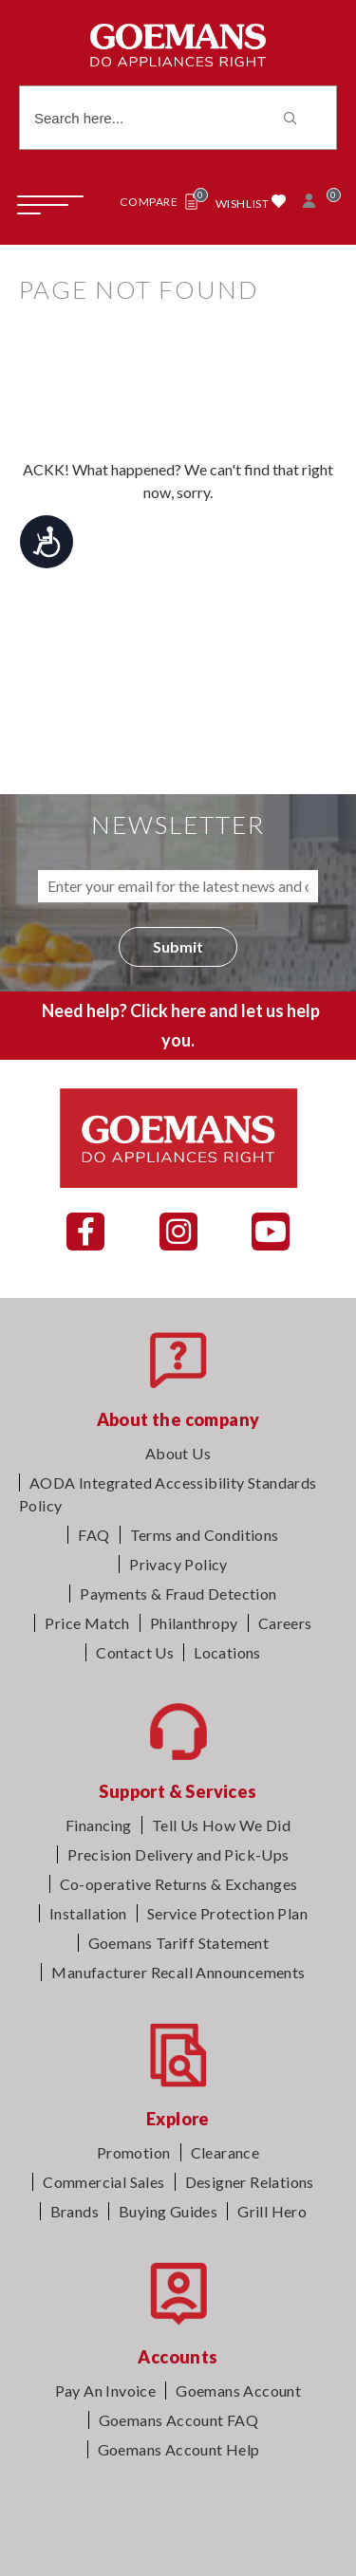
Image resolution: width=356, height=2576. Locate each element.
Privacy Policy (178, 1564)
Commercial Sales (103, 2182)
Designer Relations (249, 2182)
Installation (88, 1913)
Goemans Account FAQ (179, 2420)
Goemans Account (238, 2390)
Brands (74, 2211)
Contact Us (135, 1652)
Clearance (225, 2152)
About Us (178, 1453)
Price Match (87, 1623)
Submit (178, 946)
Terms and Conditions (204, 1535)
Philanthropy (194, 1623)
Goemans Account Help (179, 2449)
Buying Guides (168, 2211)
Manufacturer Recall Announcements (178, 1972)
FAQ (93, 1535)
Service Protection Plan (227, 1913)
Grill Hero (272, 2211)
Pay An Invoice (106, 2390)
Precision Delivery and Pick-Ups (178, 1854)
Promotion (134, 2152)
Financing (99, 1825)
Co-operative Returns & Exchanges (179, 1884)
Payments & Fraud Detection (178, 1594)
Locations (227, 1652)
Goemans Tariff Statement (179, 1943)
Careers (285, 1623)
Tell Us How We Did (221, 1825)
